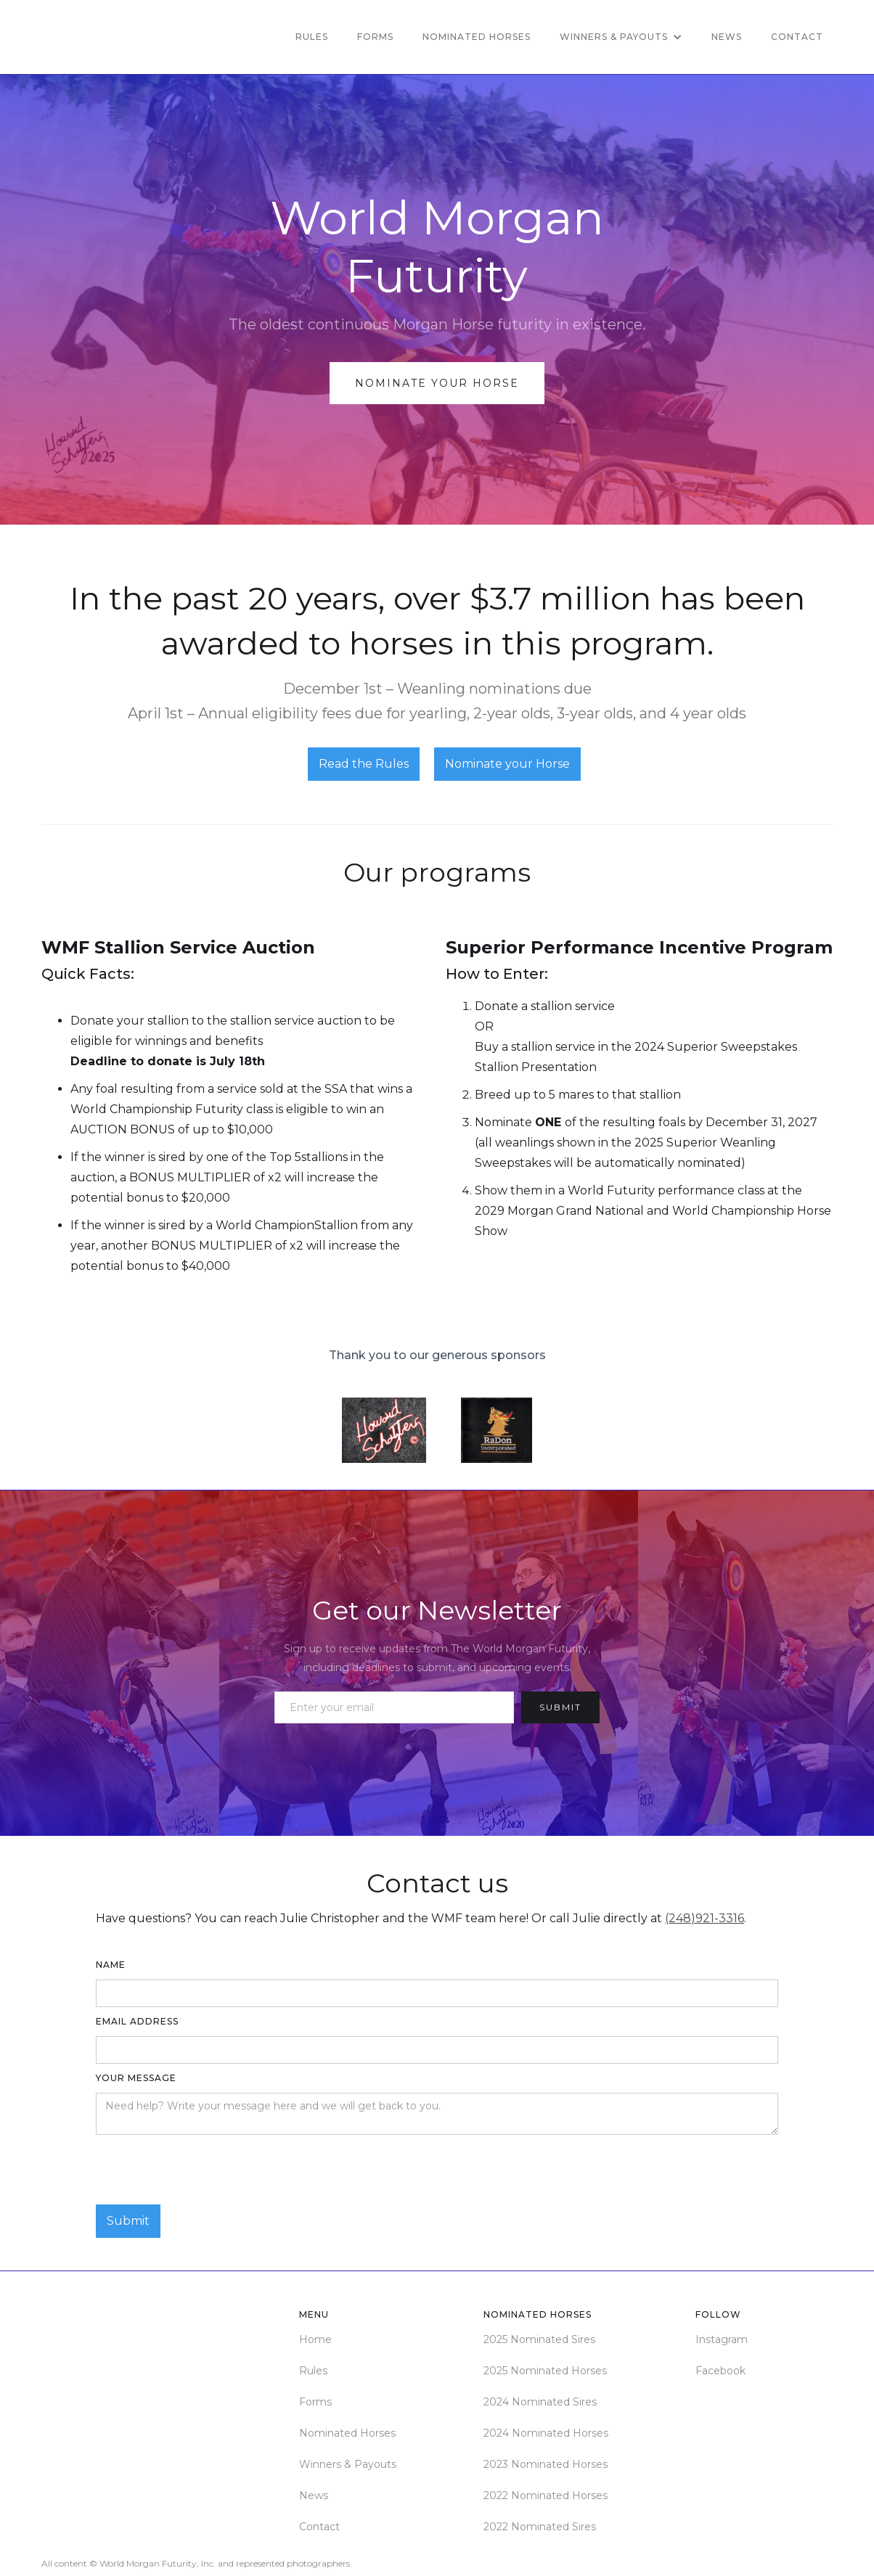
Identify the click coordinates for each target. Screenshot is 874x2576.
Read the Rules (364, 764)
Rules (311, 36)
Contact (797, 36)
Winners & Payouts (347, 2464)
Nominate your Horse (507, 764)
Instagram (721, 2339)
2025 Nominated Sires (539, 2339)
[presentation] (206, 2170)
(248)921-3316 (704, 1918)
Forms (375, 36)
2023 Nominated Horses (545, 2464)
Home (315, 2339)
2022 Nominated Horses (545, 2495)
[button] (621, 37)
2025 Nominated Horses (545, 2370)
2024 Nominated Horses (545, 2433)
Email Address (137, 2021)
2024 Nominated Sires (540, 2401)
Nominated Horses (476, 36)
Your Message (136, 2077)
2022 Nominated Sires (539, 2526)
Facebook (720, 2370)
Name (111, 1964)
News (726, 36)
